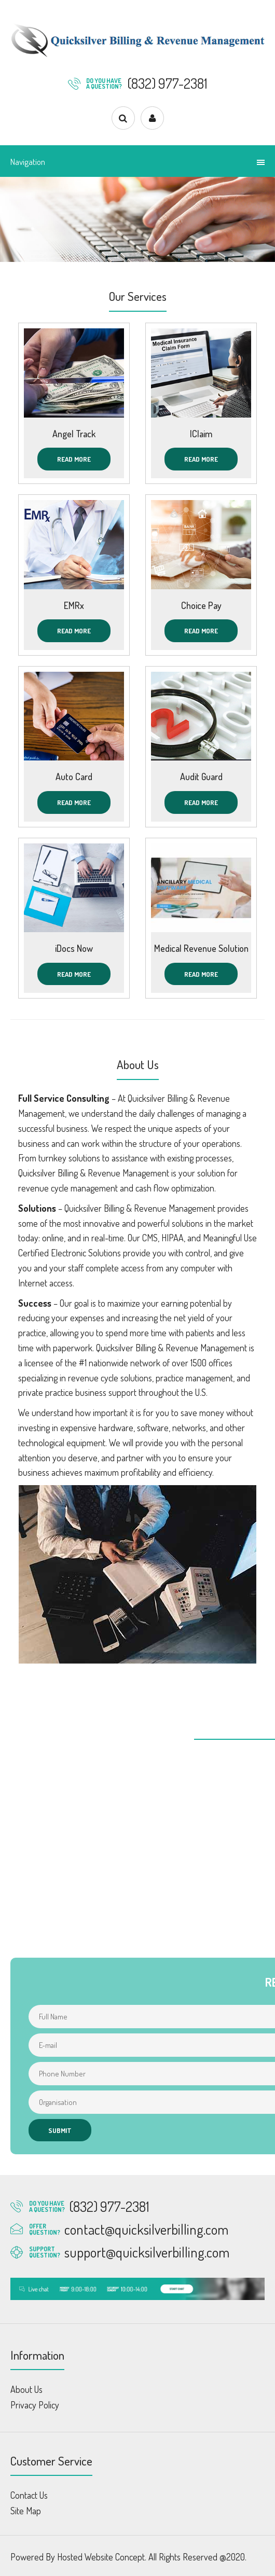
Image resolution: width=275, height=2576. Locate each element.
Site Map (25, 2510)
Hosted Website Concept (101, 2557)
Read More (74, 459)
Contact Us (29, 2495)
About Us (26, 2389)
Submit (60, 2130)
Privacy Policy (34, 2405)
